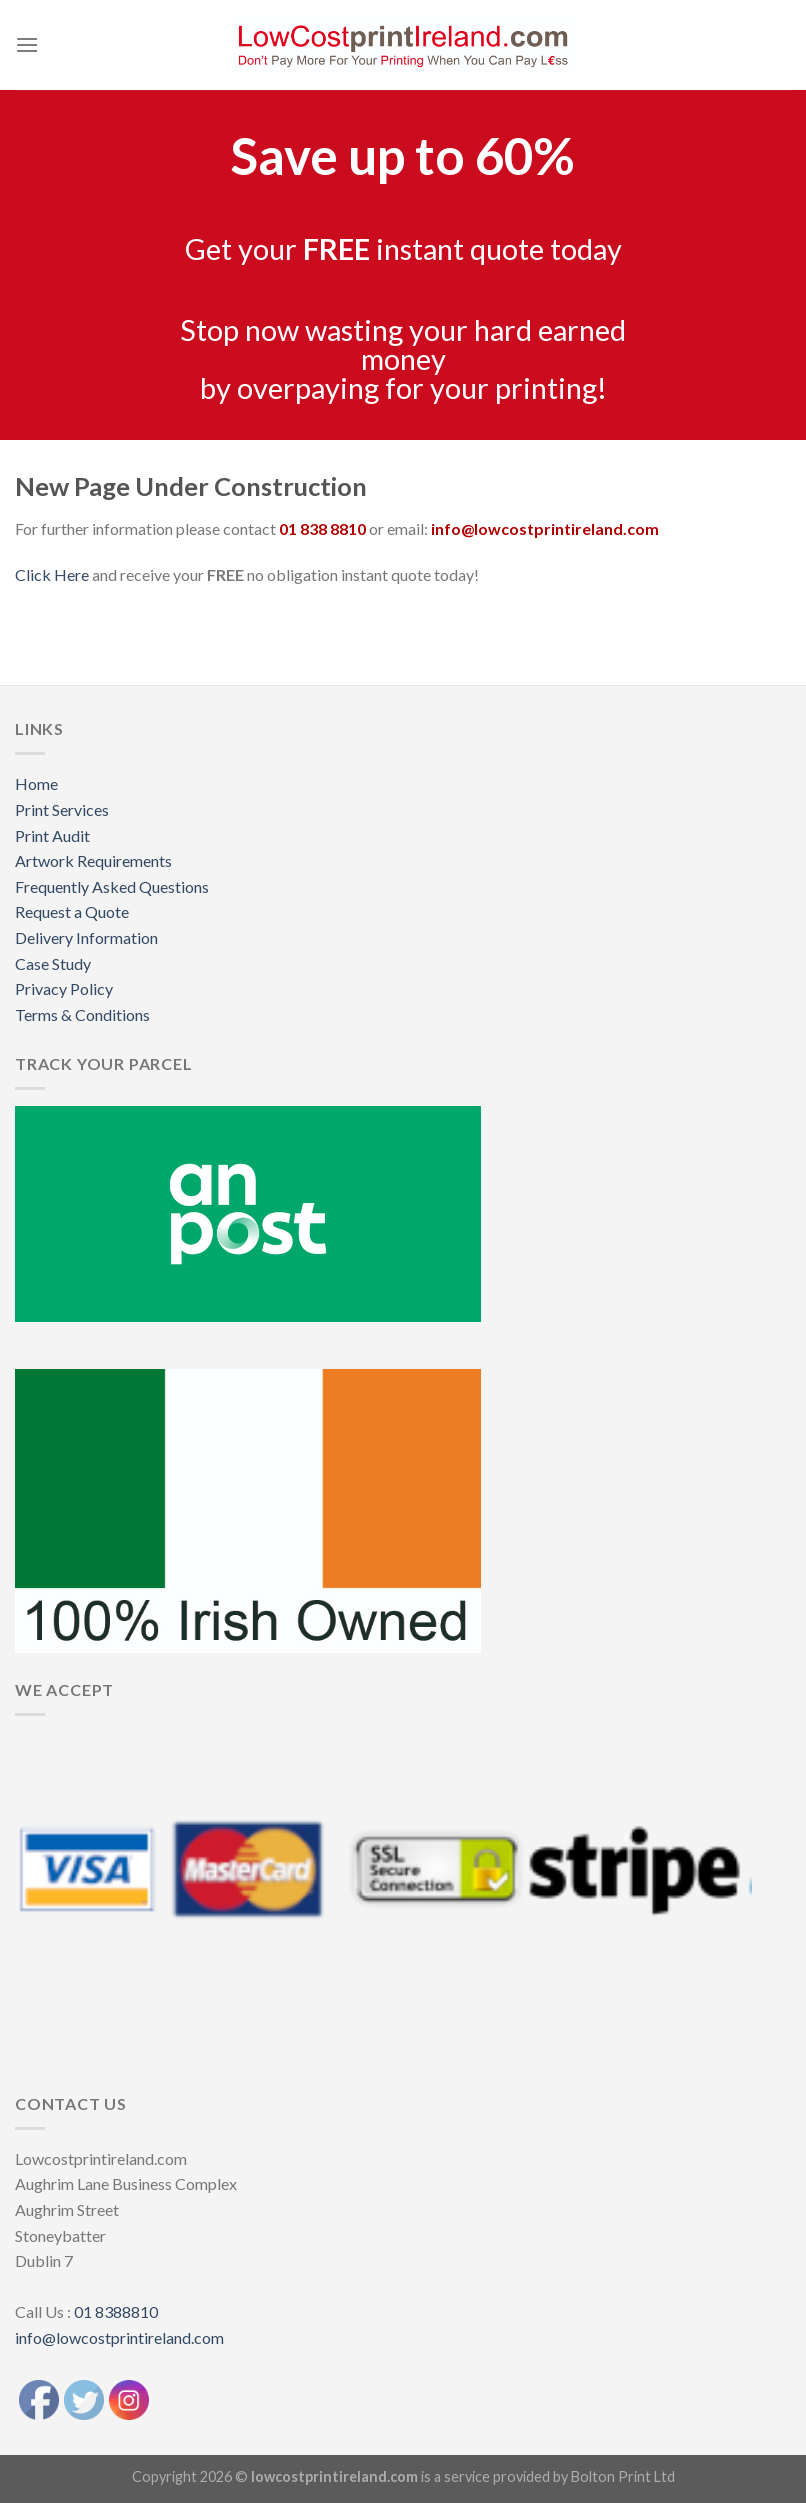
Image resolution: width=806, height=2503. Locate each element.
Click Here (52, 574)
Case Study (53, 963)
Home (36, 783)
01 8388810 (116, 2311)
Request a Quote (72, 911)
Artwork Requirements (93, 860)
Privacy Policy (64, 988)
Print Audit (52, 835)
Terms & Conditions (82, 1014)
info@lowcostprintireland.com (119, 2337)
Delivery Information (86, 937)
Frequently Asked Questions (112, 886)
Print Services (62, 809)
